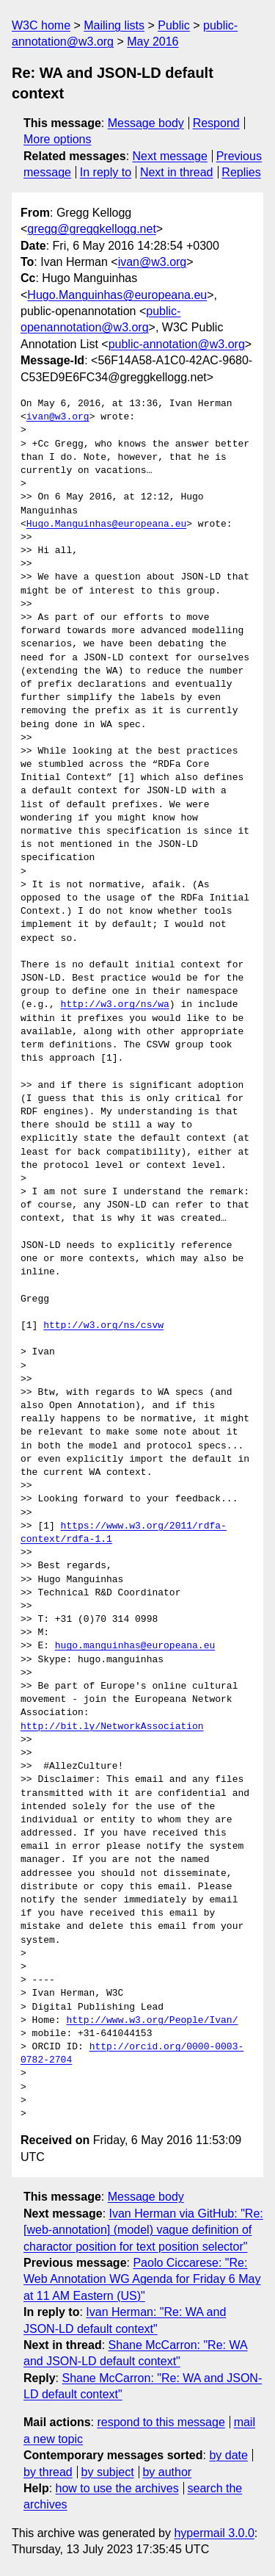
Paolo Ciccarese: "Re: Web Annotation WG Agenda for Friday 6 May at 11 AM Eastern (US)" (141, 2279)
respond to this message (160, 2422)
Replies (240, 172)
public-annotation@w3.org (177, 344)
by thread (48, 2472)
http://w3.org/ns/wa (115, 1004)
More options (57, 139)
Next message (170, 156)
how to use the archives (117, 2488)
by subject (107, 2472)
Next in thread (176, 172)
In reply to (105, 172)
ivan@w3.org (152, 262)
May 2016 (152, 41)
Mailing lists (114, 25)
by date (228, 2455)
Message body (146, 123)
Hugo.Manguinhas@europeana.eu (117, 295)
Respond (216, 123)
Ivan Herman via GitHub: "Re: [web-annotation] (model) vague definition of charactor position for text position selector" (143, 2230)
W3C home (41, 25)
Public (174, 25)
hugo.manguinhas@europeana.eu (135, 1646)
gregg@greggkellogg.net (91, 229)
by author (166, 2472)
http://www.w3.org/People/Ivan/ (152, 2020)
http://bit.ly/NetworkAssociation (112, 1726)
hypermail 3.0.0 (214, 2533)
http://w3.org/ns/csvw (103, 1325)
